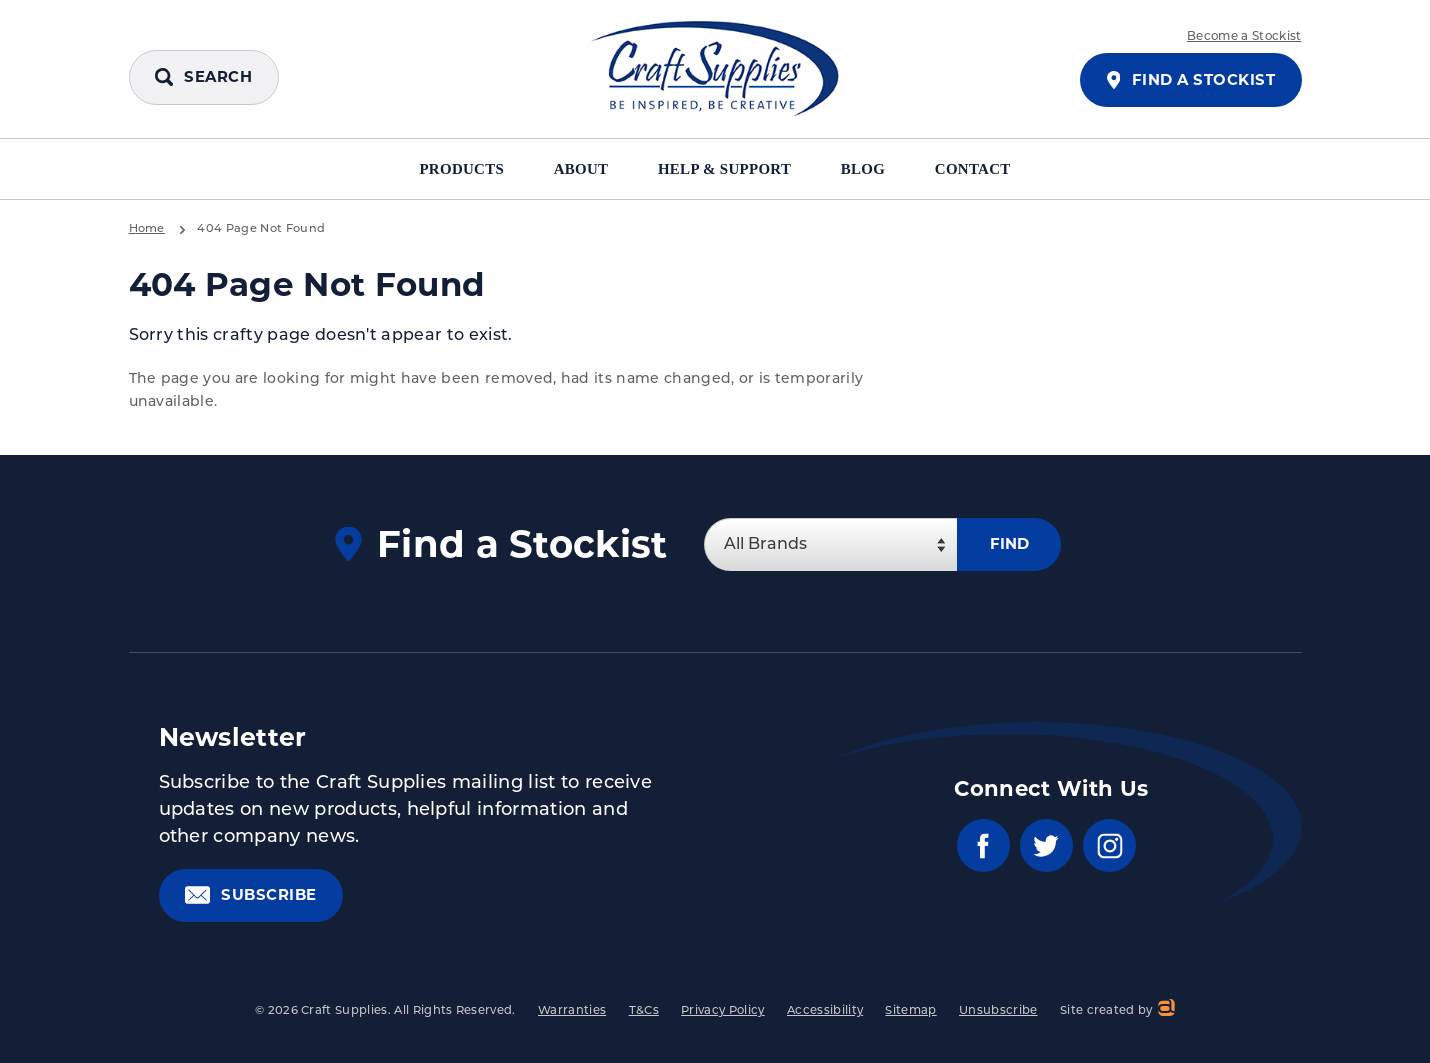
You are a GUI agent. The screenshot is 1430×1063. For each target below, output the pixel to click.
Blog (872, 169)
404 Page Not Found (261, 229)
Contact (983, 169)
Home (147, 229)
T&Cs (644, 1012)
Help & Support (728, 169)
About (578, 169)
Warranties (572, 1012)
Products (453, 169)
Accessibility (825, 1012)
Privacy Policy (722, 1012)
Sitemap (910, 1012)
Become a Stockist (1244, 37)
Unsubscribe (998, 1012)
